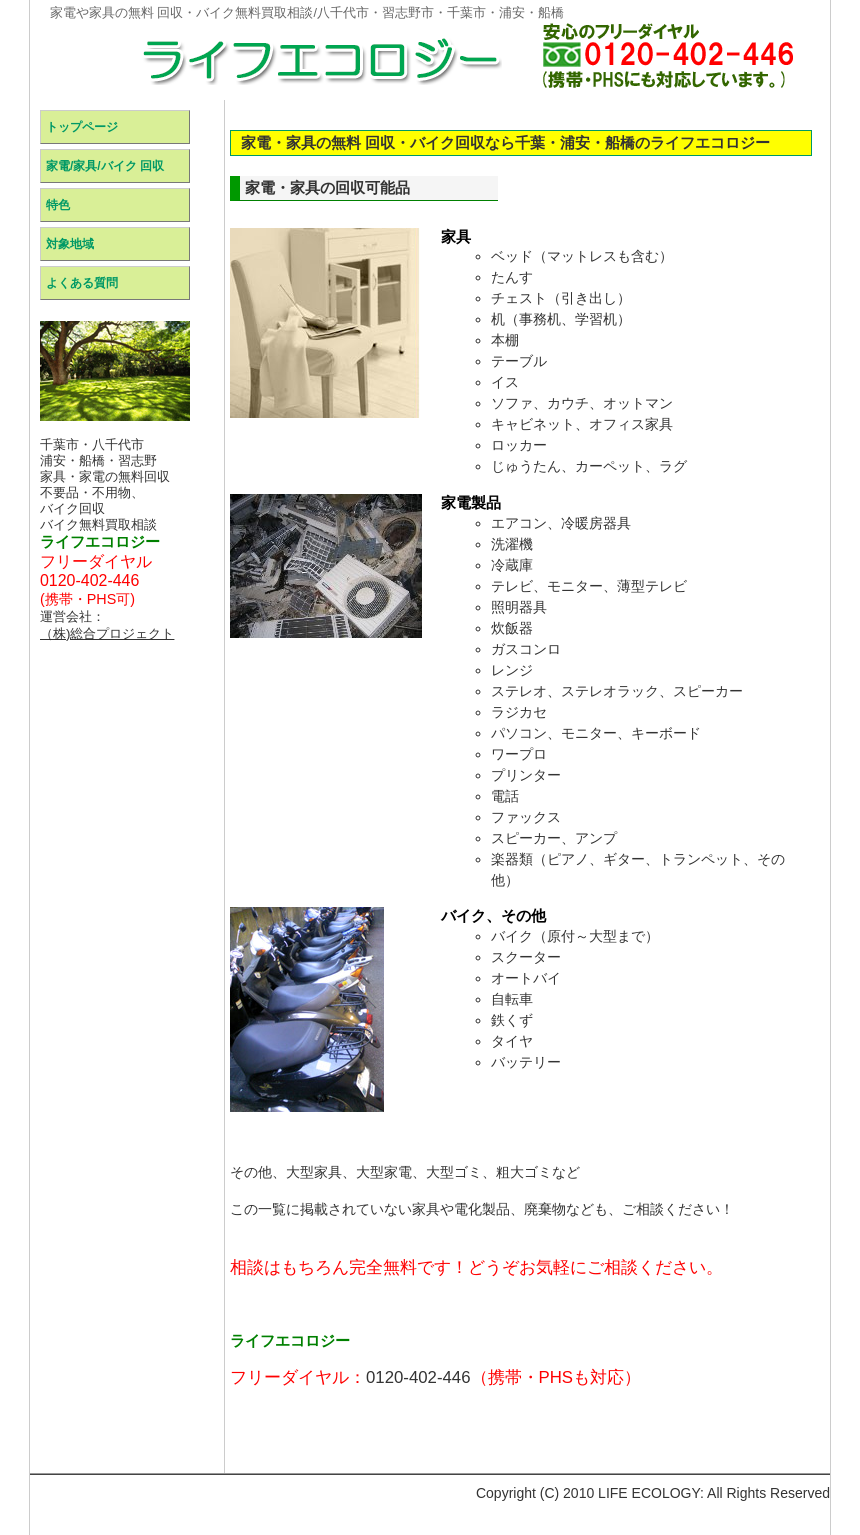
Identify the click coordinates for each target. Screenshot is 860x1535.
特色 (58, 205)
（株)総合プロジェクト (107, 633)
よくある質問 (82, 283)
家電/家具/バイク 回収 (105, 166)
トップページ (82, 127)
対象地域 (70, 244)
